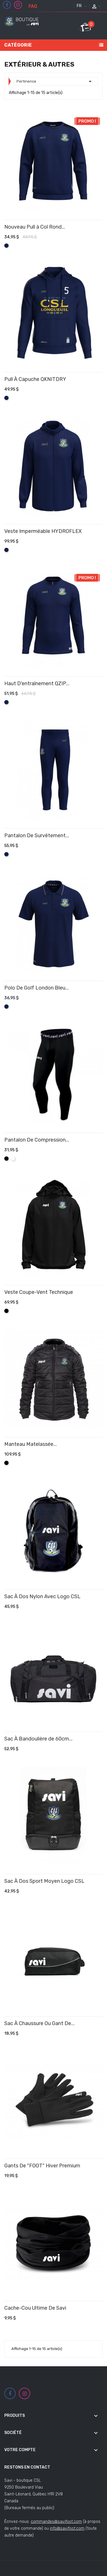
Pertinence (55, 81)
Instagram (18, 5)
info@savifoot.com (67, 2528)
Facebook (7, 5)
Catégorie (18, 45)
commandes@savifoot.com (56, 2521)
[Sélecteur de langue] (81, 6)
